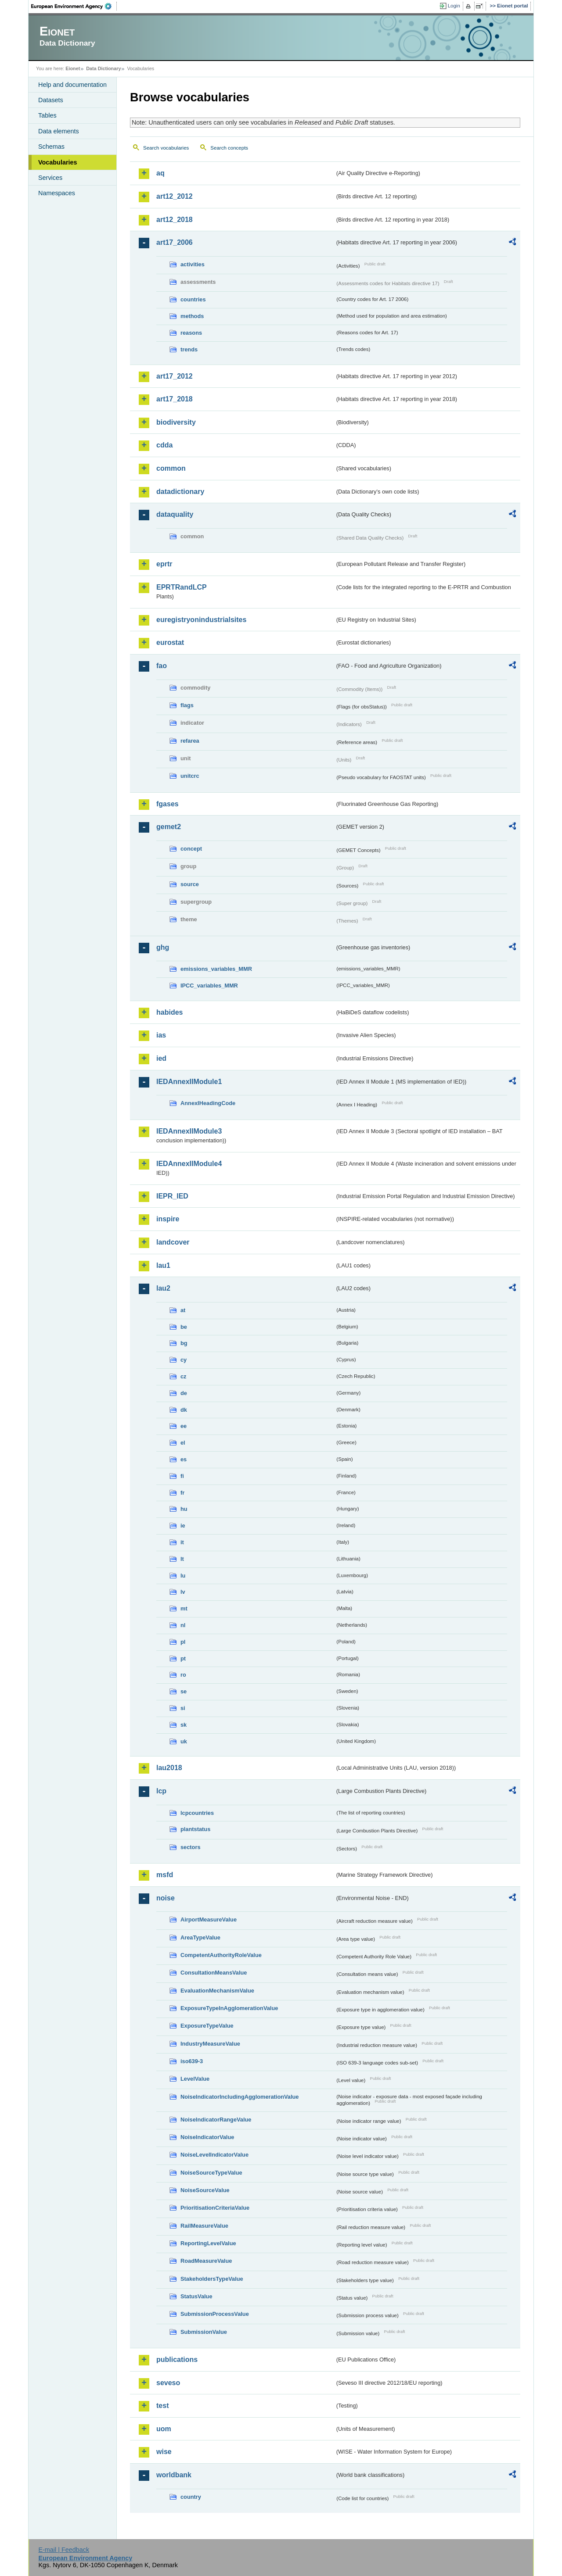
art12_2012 (174, 196)
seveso (168, 2382)
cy (183, 1359)
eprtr (164, 564)
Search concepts (229, 147)
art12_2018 (174, 219)
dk (183, 1409)
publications (177, 2359)
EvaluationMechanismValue (217, 1990)
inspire (167, 1219)
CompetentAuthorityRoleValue (221, 1955)
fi (182, 1476)
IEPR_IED (172, 1196)
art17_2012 (174, 376)
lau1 (163, 1265)
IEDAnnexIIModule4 (189, 1163)
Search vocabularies (166, 147)
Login (454, 5)
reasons (191, 332)
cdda (164, 445)
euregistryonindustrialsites (201, 619)
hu (183, 1509)
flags (187, 705)
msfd (164, 1874)
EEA (74, 6)
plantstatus (195, 1829)
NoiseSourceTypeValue (211, 2172)
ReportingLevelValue (208, 2243)
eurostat (170, 642)
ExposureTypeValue (207, 2025)
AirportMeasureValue (208, 1919)
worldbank (173, 2475)
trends (189, 349)
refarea (189, 740)
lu (182, 1575)
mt (183, 1608)
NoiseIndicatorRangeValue (215, 2119)
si (182, 1708)
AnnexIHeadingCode (207, 1103)
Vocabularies (57, 162)
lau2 (163, 1288)
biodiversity (176, 422)
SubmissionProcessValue (214, 2314)
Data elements (58, 131)
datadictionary (180, 491)
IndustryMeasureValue (210, 2043)
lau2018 (169, 1767)
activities (192, 264)
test (162, 2405)
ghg (162, 947)
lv (182, 1592)
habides (169, 1012)
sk (183, 1724)
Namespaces (56, 193)
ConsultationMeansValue (213, 1972)
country (190, 2497)
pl (182, 1642)
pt (183, 1658)
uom (163, 2429)
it (182, 1542)
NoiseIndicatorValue (207, 2137)
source (189, 884)
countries (193, 299)
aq (160, 173)
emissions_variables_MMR (216, 969)
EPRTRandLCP (181, 587)
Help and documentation (72, 84)
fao (161, 665)
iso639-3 (191, 2061)
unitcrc (189, 776)
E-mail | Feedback (63, 2549)
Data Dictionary (103, 68)
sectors (190, 1847)
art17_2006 (174, 242)
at (182, 1310)
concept (191, 848)
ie (182, 1525)
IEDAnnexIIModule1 (189, 1081)
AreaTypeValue (200, 1937)
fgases (167, 804)
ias (161, 1035)
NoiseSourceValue (205, 2190)
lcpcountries (197, 1813)
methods (192, 316)
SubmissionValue (203, 2332)
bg (183, 1343)
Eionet (72, 68)
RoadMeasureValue (206, 2261)
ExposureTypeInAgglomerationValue (229, 2008)
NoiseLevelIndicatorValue (214, 2154)
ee (183, 1426)
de (183, 1393)
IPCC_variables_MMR (209, 985)
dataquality (174, 514)
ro (183, 1674)
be (183, 1327)
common (171, 468)
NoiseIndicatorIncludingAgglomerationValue (239, 2096)
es (183, 1459)
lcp (161, 1791)
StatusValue (196, 2296)
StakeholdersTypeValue (211, 2278)
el (182, 1442)
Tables (47, 115)
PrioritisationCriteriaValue (214, 2207)
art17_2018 (174, 399)
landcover (173, 1242)
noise (165, 1898)
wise (164, 2451)
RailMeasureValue (204, 2225)
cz (183, 1376)
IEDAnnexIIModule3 (189, 1131)
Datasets (50, 100)
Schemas (51, 146)
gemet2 (168, 826)
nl (182, 1625)
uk (183, 1741)
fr (182, 1492)
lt (182, 1559)
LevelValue (194, 2078)
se (183, 1691)
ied (161, 1058)
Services (50, 177)
